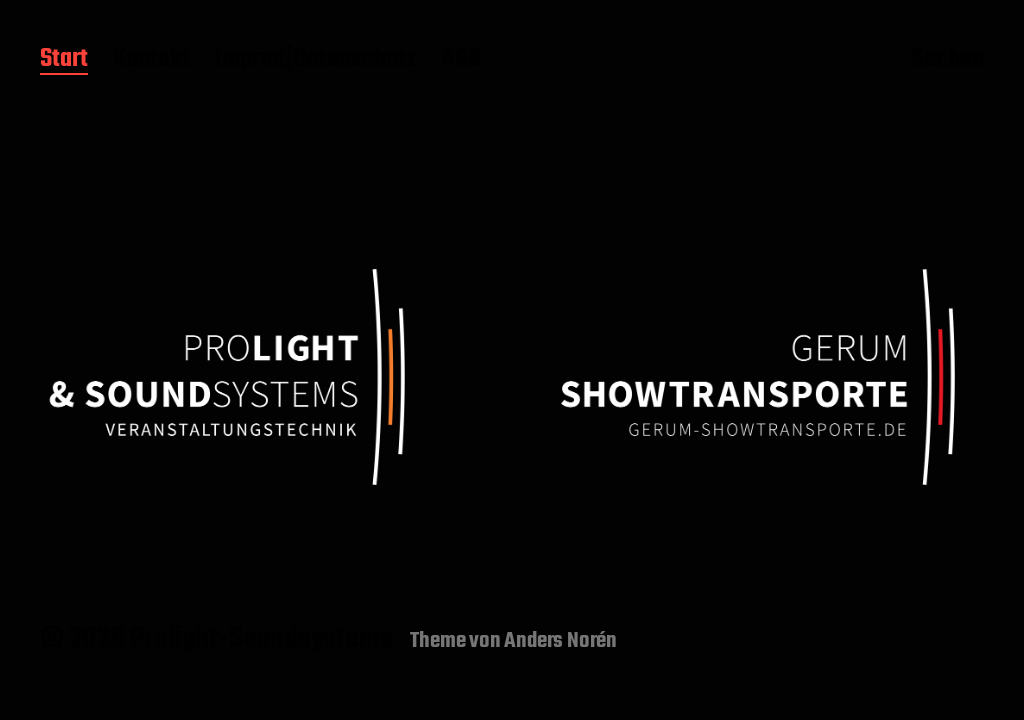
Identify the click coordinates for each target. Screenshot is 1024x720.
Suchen (948, 61)
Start (64, 60)
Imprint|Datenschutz (315, 60)
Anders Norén (560, 641)
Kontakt (151, 60)
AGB (461, 60)
